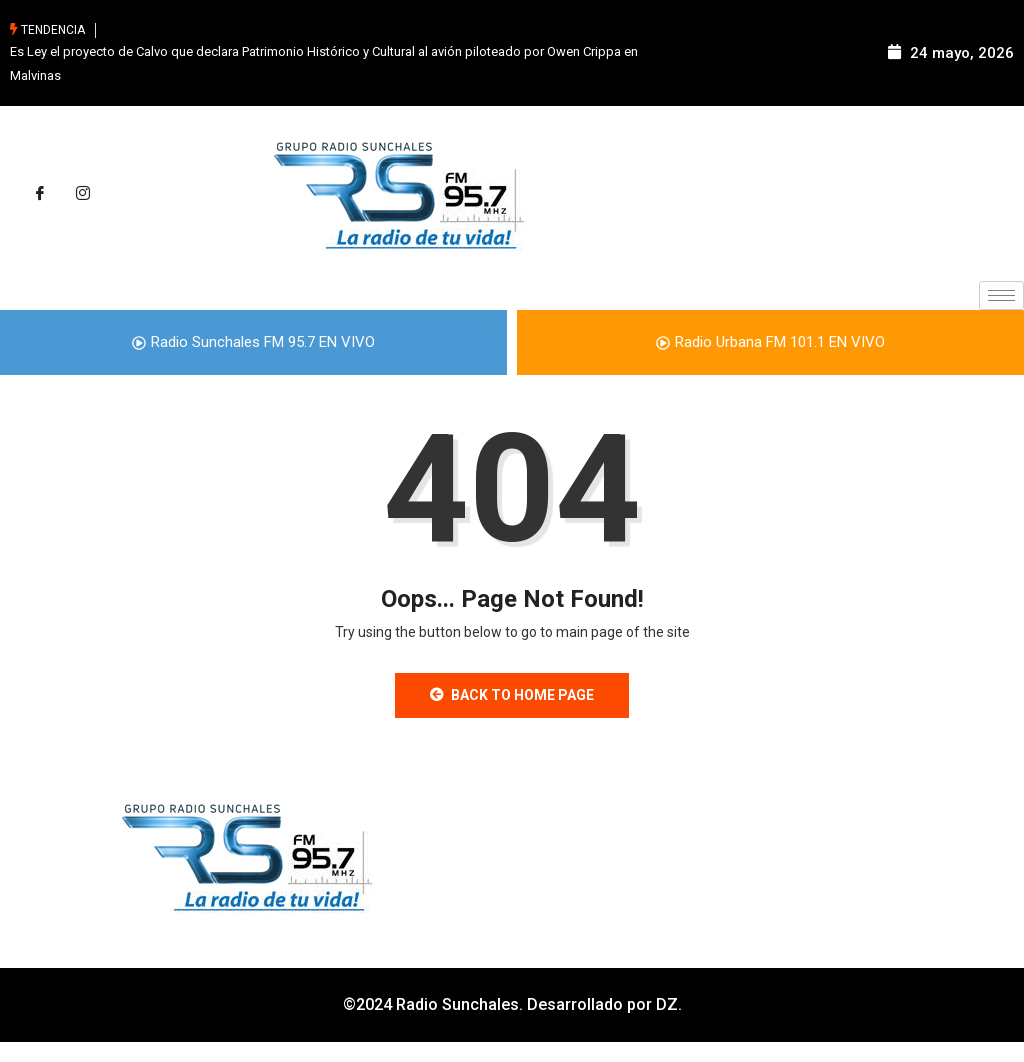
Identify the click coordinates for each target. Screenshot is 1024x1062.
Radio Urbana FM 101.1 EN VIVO (770, 342)
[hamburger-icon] (1001, 295)
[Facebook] (40, 194)
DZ (667, 1004)
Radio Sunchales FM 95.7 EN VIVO (253, 342)
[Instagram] (83, 194)
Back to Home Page (512, 695)
